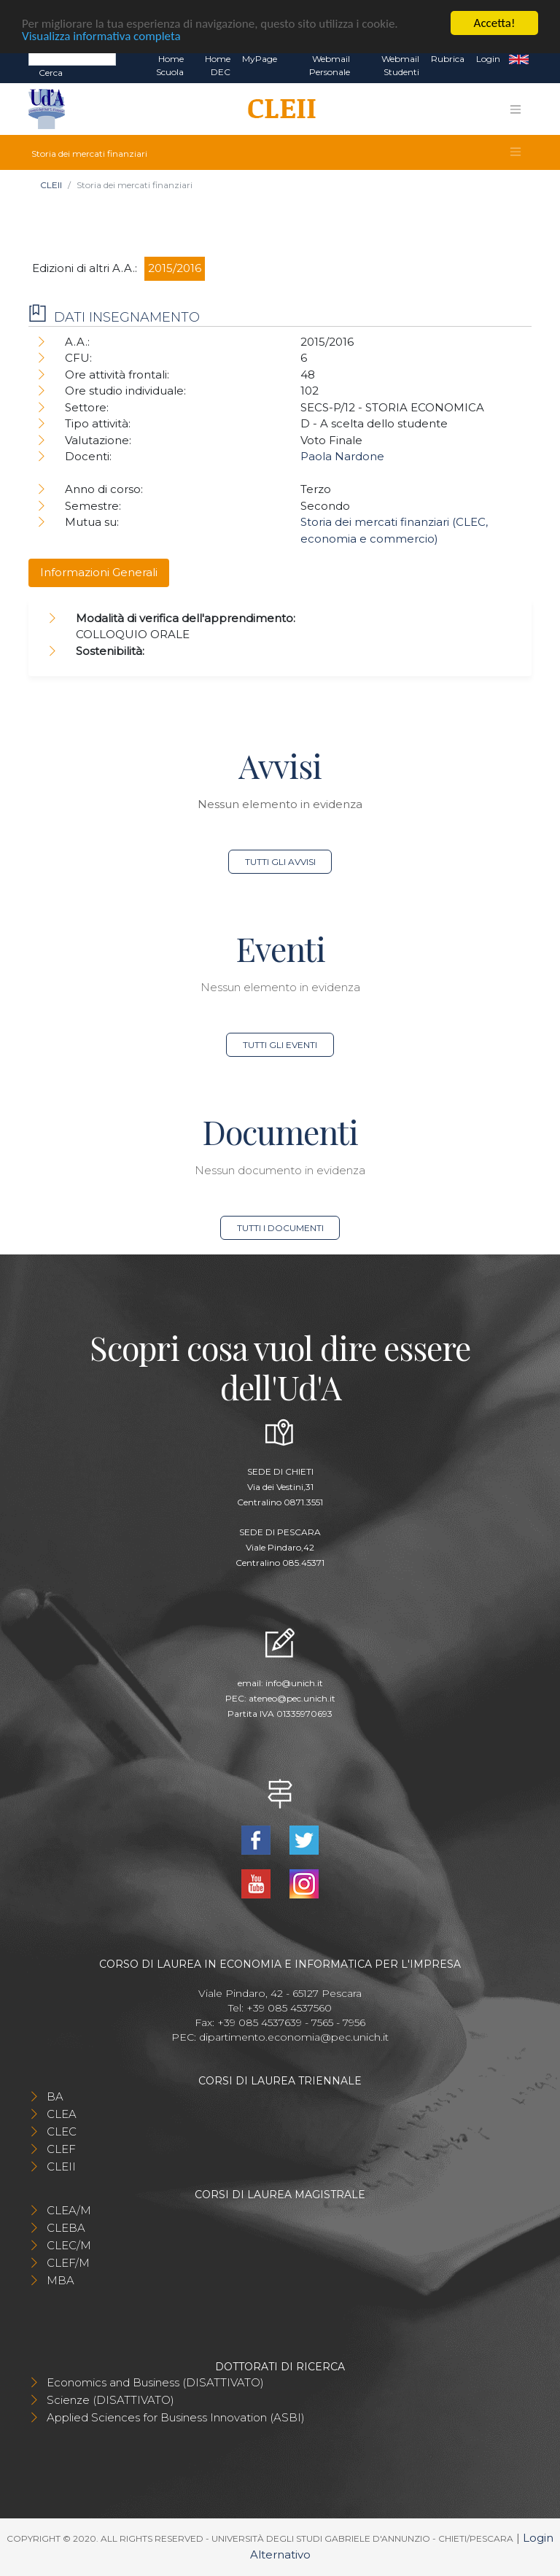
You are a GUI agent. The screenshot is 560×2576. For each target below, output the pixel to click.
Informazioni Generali (99, 572)
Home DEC (217, 65)
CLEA (62, 2114)
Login (488, 58)
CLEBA (66, 2228)
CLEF (61, 2149)
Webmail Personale (329, 65)
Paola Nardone (342, 456)
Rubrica (447, 58)
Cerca (51, 72)
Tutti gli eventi (280, 1044)
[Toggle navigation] (515, 109)
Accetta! (495, 23)
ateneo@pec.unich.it (292, 1698)
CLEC (62, 2131)
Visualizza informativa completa (101, 36)
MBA (60, 2280)
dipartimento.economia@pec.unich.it (294, 2037)
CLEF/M (68, 2263)
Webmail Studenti (400, 65)
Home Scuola (170, 65)
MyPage (259, 58)
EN (519, 59)
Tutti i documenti (280, 1227)
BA (55, 2096)
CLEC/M (69, 2245)
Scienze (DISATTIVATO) (110, 2400)
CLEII (51, 184)
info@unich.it (294, 1682)
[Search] (72, 58)
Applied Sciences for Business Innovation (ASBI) (176, 2417)
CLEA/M (69, 2210)
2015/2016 (174, 268)
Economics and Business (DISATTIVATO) (155, 2382)
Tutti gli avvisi (280, 861)
